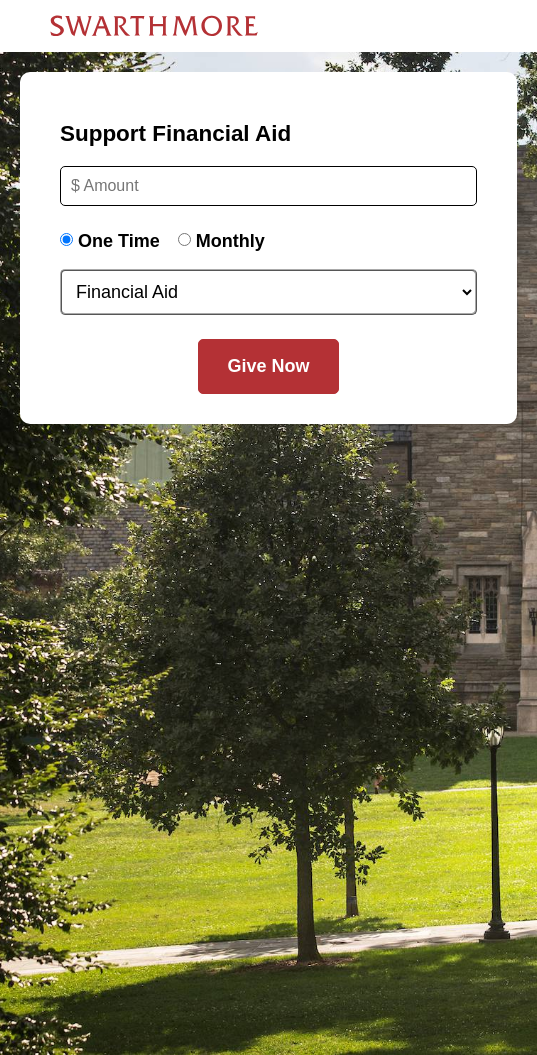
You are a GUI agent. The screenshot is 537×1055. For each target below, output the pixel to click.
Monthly (230, 241)
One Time (119, 241)
